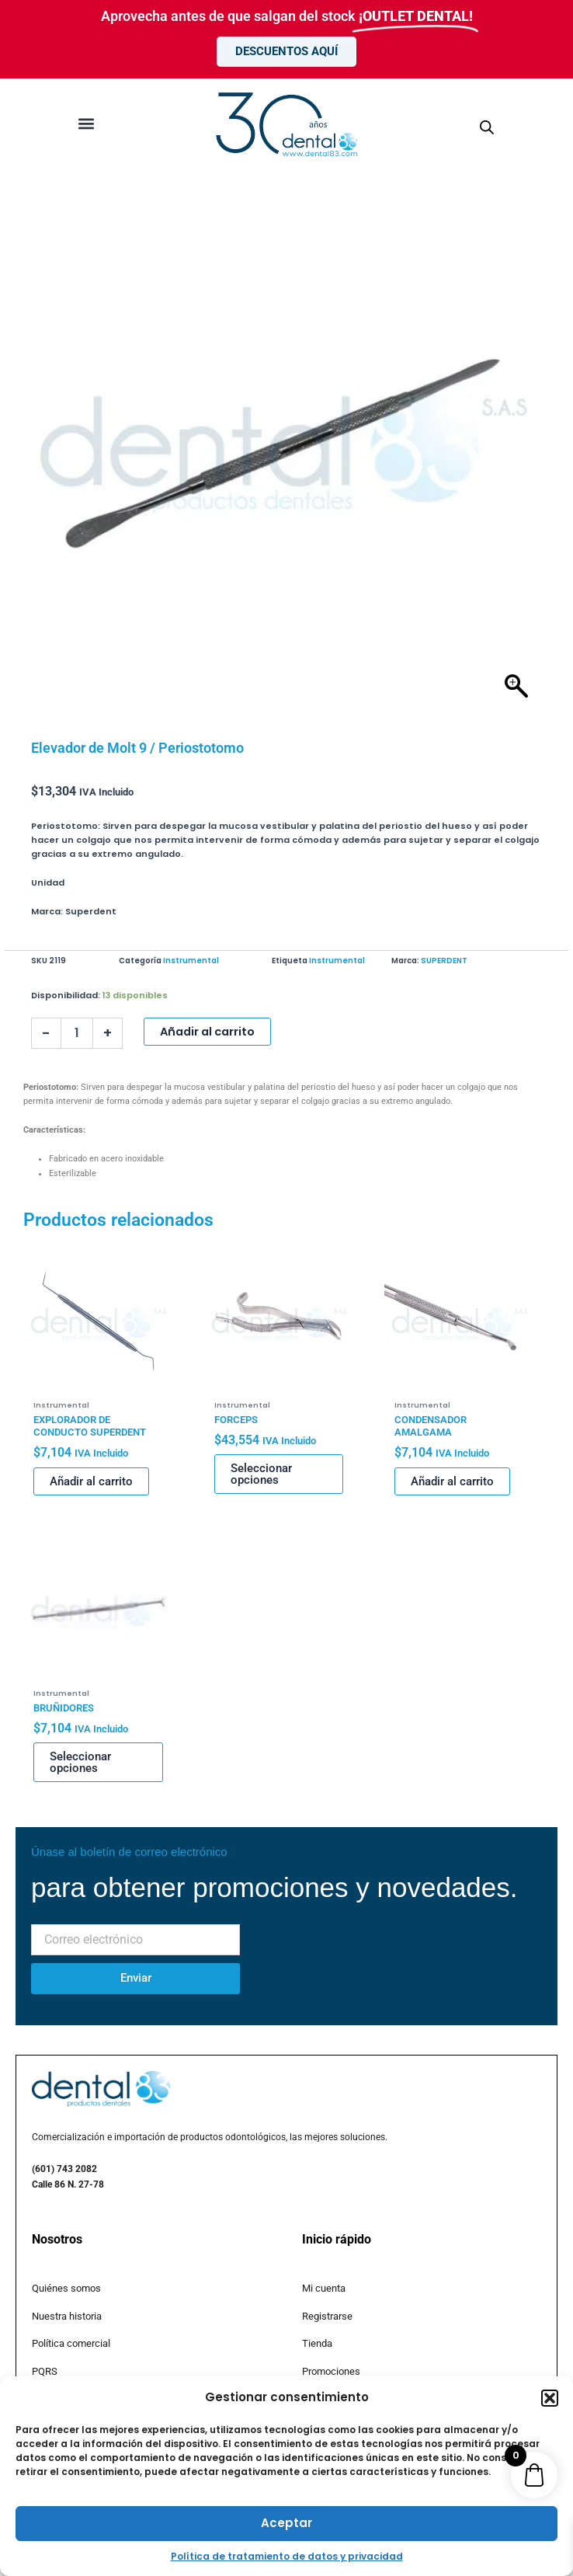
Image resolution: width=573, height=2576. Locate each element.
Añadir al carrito (207, 1031)
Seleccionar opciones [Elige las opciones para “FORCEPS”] (261, 1474)
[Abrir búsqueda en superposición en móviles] (487, 127)
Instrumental (191, 961)
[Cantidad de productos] (77, 1033)
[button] (549, 2398)
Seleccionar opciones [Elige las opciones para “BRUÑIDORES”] (80, 1762)
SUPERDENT (444, 961)
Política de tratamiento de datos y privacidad (287, 2556)
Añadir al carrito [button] (91, 1481)
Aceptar (286, 2523)
